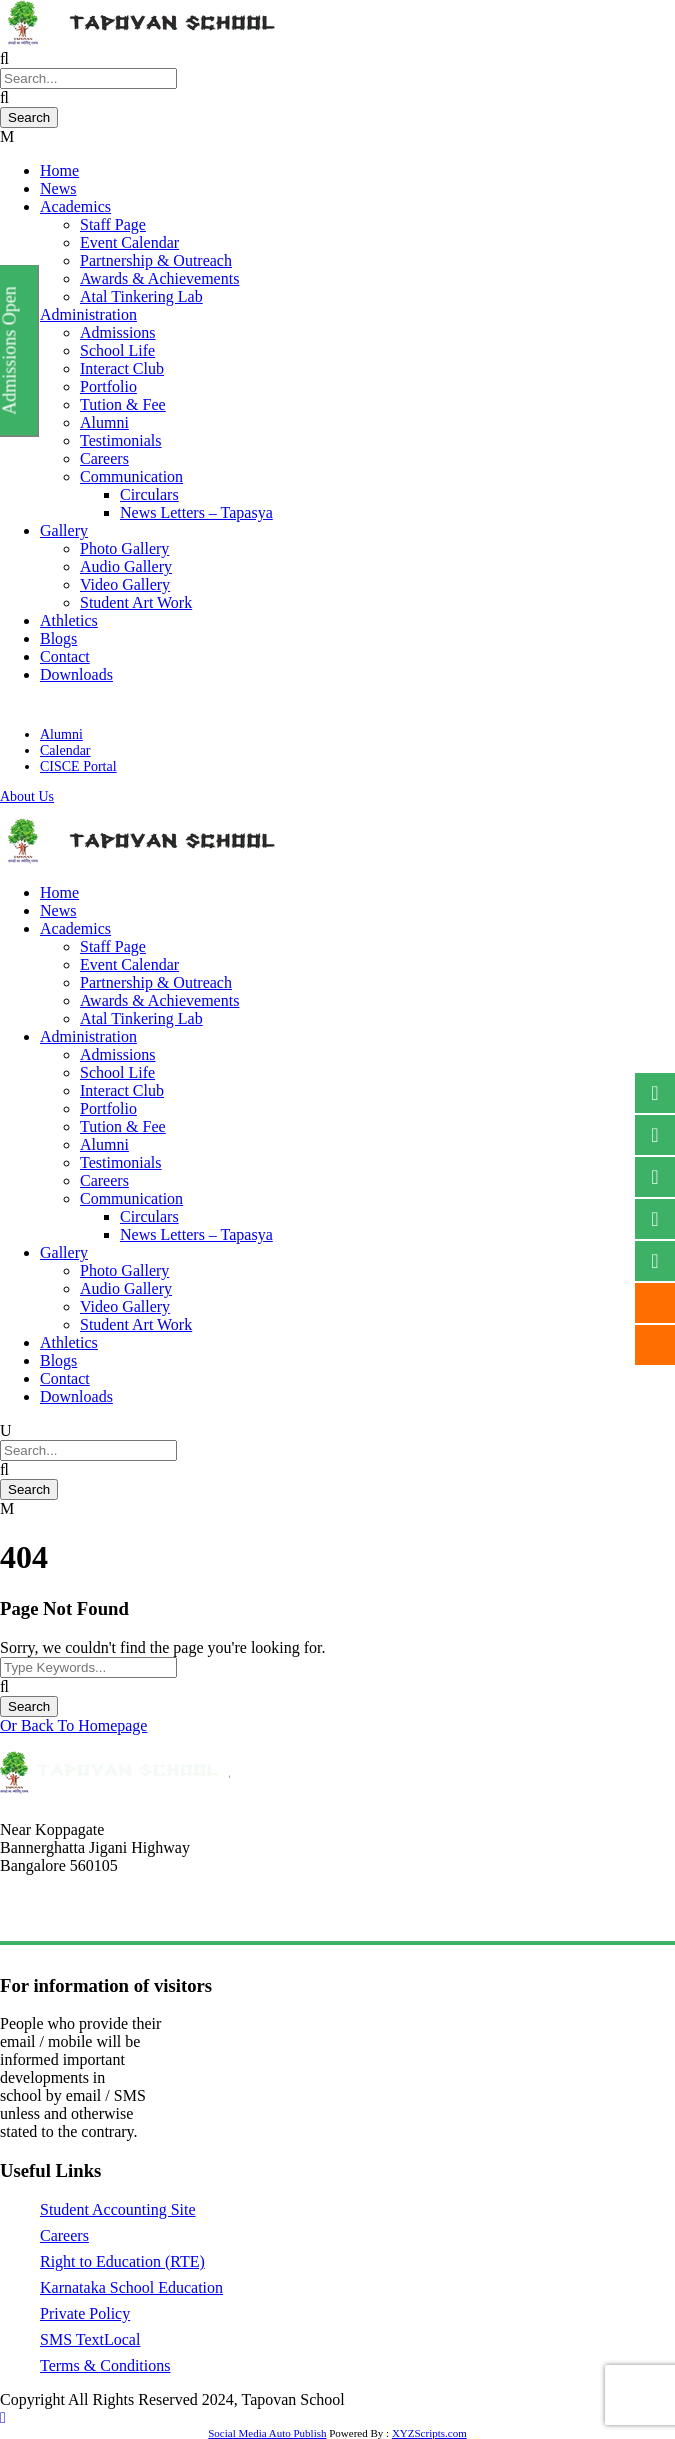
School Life (117, 350)
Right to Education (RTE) (122, 2261)
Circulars (149, 494)
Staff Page (113, 224)
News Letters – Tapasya (196, 512)
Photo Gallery (124, 548)
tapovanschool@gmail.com (82, 1916)
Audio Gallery (126, 566)
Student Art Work (136, 602)
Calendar (65, 750)
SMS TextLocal (90, 2339)
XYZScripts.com (429, 2433)
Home (59, 170)
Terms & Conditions (105, 2365)
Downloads (76, 674)
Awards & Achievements (159, 278)
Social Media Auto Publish (267, 2433)
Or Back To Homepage (73, 1725)
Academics (75, 206)
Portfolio (108, 386)
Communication (131, 476)
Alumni (104, 422)
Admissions (118, 332)
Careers (104, 458)
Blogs (58, 638)
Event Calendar (129, 242)
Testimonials (121, 440)
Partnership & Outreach (156, 260)
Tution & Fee (123, 404)
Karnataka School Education (131, 2287)
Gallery (64, 530)
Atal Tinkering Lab (141, 296)
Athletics (69, 620)
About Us (27, 796)
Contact (65, 656)
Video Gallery (125, 584)
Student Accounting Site (118, 2209)
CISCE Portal (78, 766)
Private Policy (85, 2313)
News (58, 188)
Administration (88, 314)
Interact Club (122, 368)
